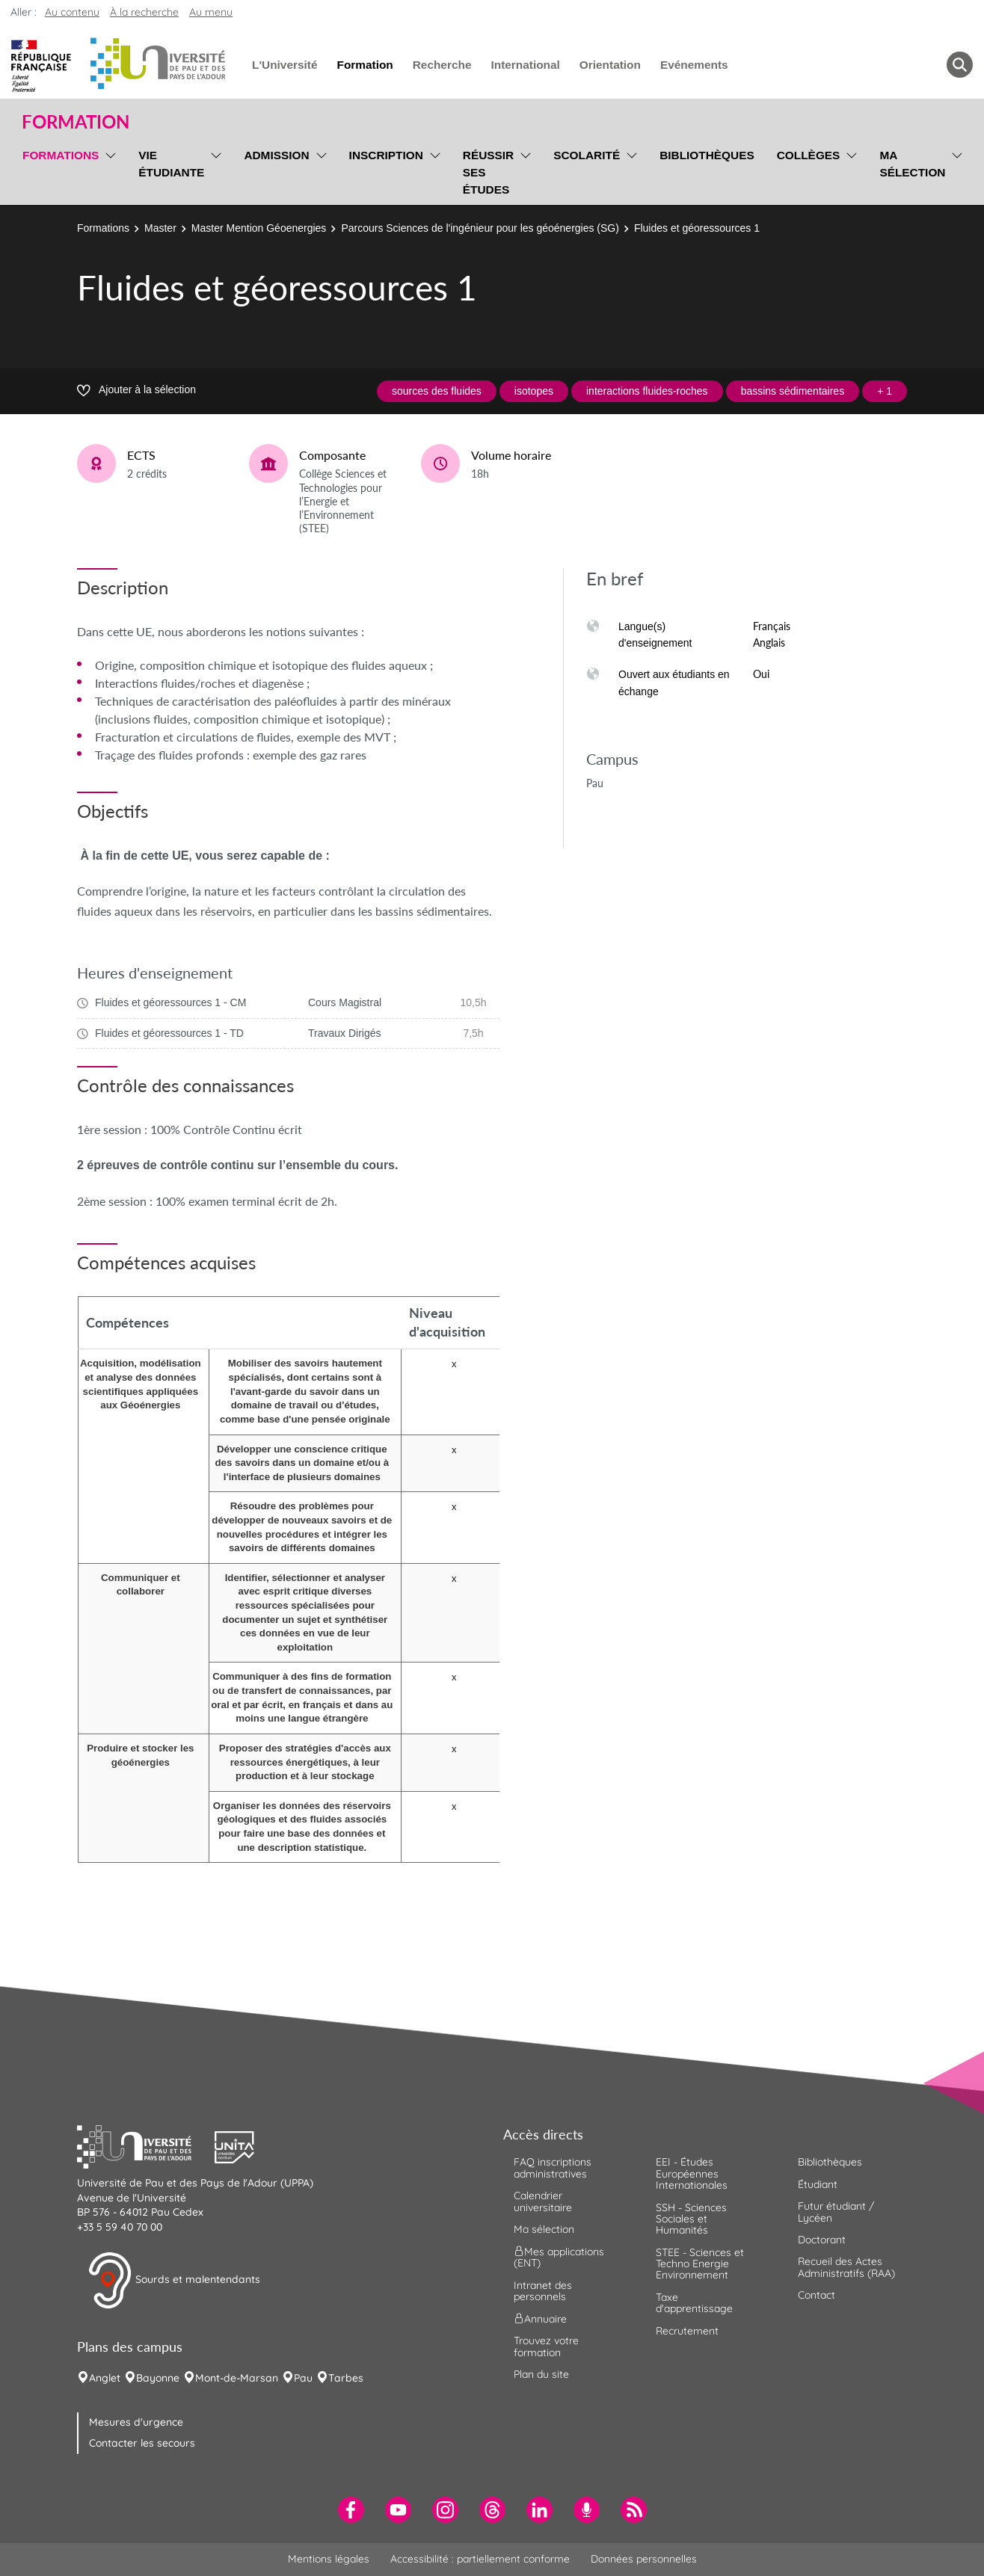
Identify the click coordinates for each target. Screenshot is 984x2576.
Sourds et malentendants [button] (173, 2281)
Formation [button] (75, 121)
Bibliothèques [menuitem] (706, 155)
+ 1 (884, 391)
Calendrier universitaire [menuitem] (543, 2201)
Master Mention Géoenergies (259, 228)
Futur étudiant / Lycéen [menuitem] (836, 2211)
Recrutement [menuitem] (687, 2331)
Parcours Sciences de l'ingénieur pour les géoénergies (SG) (480, 228)
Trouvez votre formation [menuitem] (546, 2346)
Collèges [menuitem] (808, 155)
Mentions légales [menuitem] (328, 2559)
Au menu (211, 12)
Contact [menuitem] (816, 2295)
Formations (103, 228)
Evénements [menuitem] (694, 64)
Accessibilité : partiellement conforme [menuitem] (480, 2559)
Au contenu (72, 12)
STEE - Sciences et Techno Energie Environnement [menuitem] (700, 2264)
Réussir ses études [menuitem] (488, 172)
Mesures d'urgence (136, 2422)
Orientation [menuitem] (610, 64)
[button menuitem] (960, 65)
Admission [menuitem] (276, 155)
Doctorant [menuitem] (822, 2239)
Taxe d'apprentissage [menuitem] (694, 2302)
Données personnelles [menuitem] (644, 2559)
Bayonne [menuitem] (157, 2378)
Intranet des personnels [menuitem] (543, 2290)
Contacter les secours (142, 2443)
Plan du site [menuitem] (541, 2374)
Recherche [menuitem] (442, 64)
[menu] (108, 170)
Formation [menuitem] (364, 64)
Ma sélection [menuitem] (912, 164)
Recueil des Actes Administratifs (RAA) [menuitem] (846, 2267)
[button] (146, 2145)
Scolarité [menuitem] (586, 155)
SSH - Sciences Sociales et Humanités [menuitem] (691, 2219)
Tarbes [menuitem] (345, 2378)
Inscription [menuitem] (386, 155)
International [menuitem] (525, 64)
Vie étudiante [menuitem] (171, 164)
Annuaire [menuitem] (540, 2319)
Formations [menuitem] (60, 155)
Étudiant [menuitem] (817, 2184)
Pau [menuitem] (303, 2378)
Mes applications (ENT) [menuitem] (559, 2257)
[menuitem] (351, 2510)
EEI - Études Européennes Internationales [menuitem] (692, 2173)
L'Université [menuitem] (284, 64)
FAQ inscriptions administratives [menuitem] (552, 2167)
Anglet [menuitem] (104, 2378)
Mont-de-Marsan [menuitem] (236, 2378)
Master (160, 228)
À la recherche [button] (144, 12)
